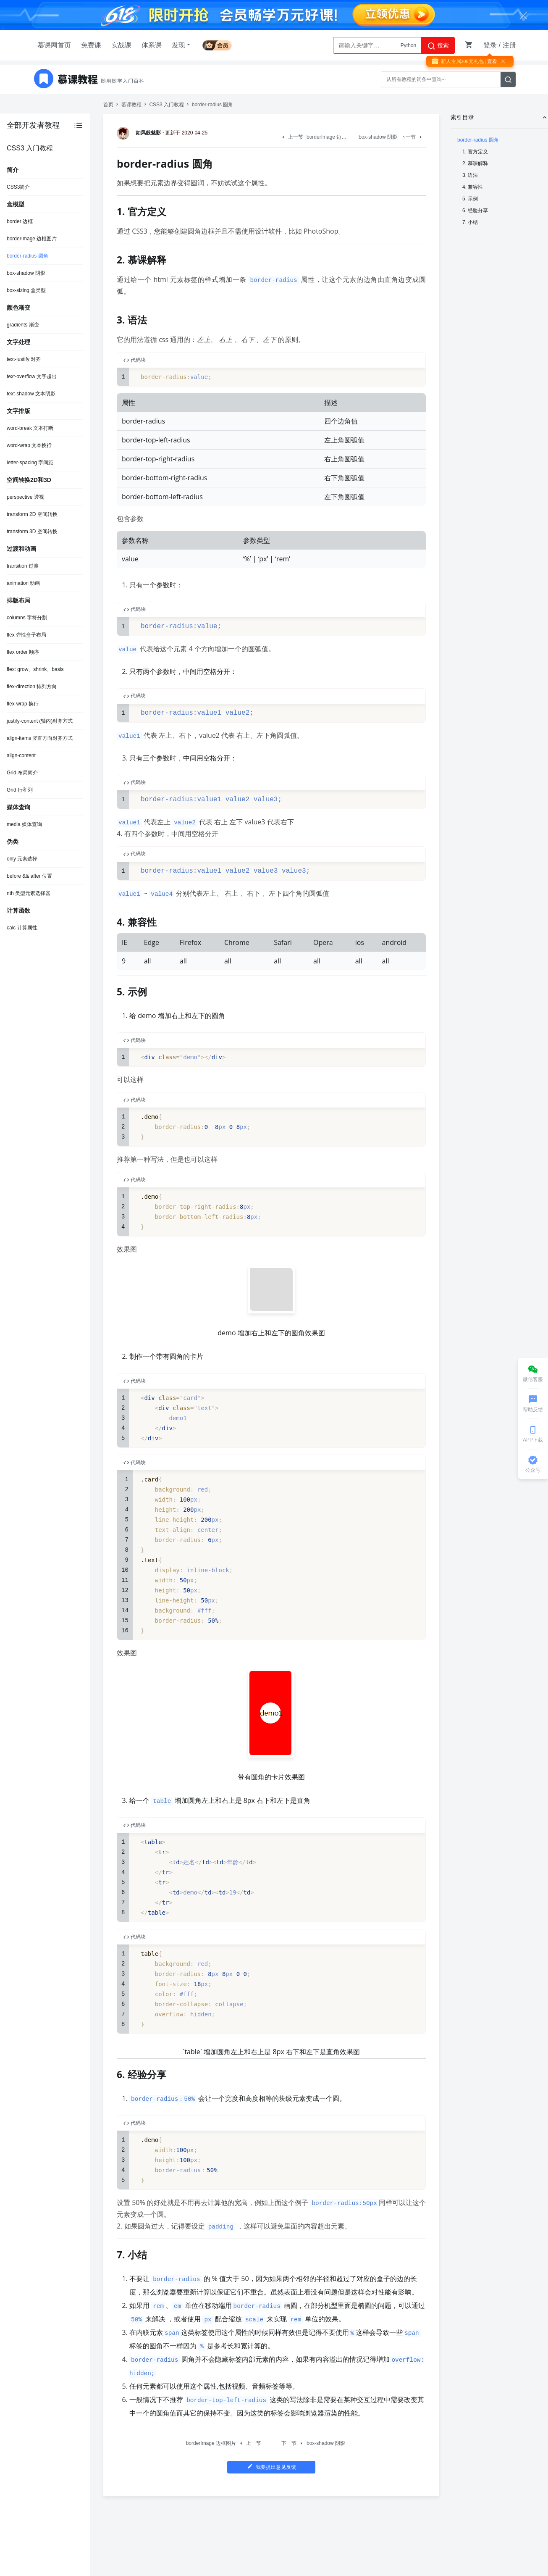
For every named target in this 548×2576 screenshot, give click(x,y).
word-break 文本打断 (30, 428)
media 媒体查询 (24, 824)
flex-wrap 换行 (23, 704)
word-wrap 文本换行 (29, 445)
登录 (490, 45)
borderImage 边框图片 (32, 239)
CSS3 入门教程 (166, 105)
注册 (509, 45)
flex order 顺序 (23, 652)
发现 (182, 45)
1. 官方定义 (475, 152)
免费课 (91, 45)
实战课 (121, 45)
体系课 (152, 45)
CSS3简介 (18, 187)
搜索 (438, 46)
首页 (108, 105)
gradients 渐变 (23, 325)
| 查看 (490, 61)
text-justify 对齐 (24, 359)
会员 (217, 44)
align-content (21, 755)
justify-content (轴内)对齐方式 (40, 721)
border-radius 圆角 (27, 256)
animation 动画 (23, 583)
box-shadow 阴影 (26, 273)
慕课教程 (131, 105)
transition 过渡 (23, 566)
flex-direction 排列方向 (32, 686)
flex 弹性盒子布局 (26, 635)
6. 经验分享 (475, 210)
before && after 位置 (29, 876)
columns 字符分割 (27, 618)
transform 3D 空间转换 (32, 531)
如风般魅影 (140, 133)
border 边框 (20, 221)
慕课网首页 (54, 45)
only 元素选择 (22, 859)
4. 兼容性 (472, 187)
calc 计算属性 (22, 928)
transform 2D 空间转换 (32, 514)
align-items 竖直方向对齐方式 (40, 738)
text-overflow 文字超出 (32, 376)
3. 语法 (470, 175)
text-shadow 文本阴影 (31, 394)
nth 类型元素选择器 (28, 893)
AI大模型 (406, 45)
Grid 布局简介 (22, 773)
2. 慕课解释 (475, 163)
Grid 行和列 (20, 790)
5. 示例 (470, 199)
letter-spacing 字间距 (30, 463)
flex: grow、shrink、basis (35, 669)
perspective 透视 (25, 497)
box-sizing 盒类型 (26, 290)
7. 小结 (470, 222)
